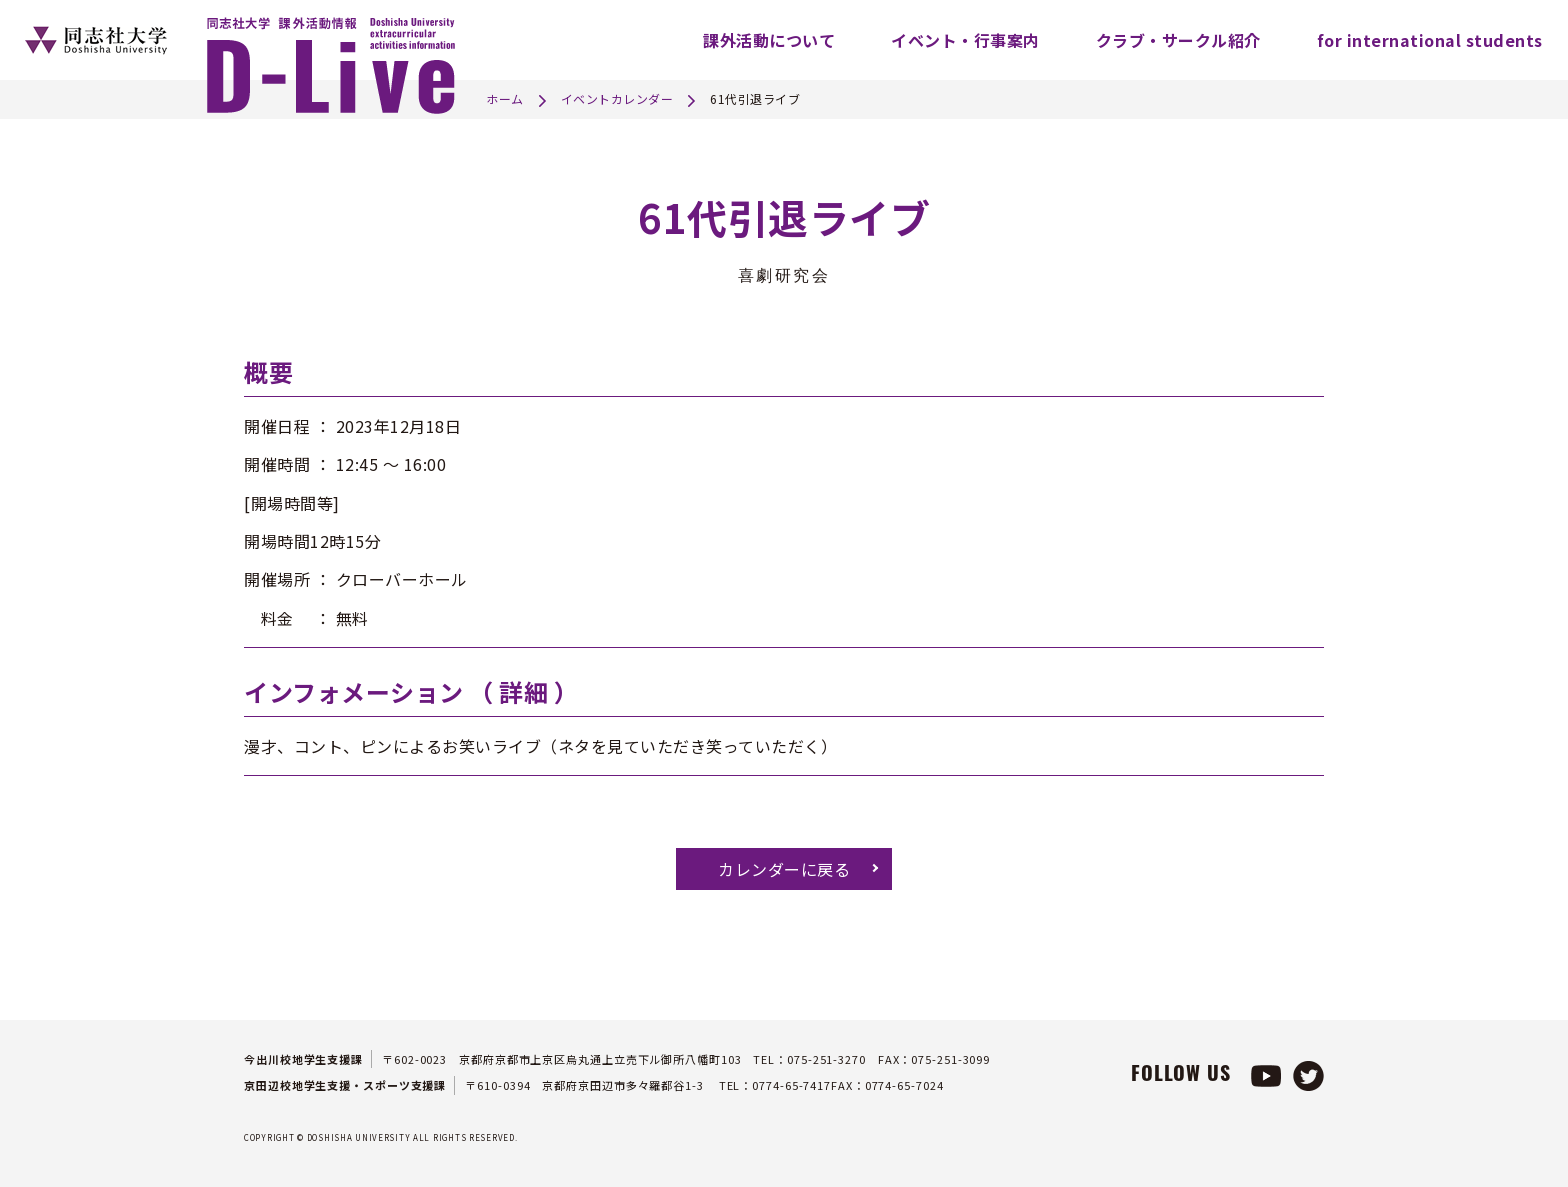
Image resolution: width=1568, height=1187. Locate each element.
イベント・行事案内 (965, 40)
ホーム (505, 98)
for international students (1430, 40)
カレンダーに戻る (784, 869)
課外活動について (769, 40)
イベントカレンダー (617, 98)
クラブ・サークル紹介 (1178, 40)
